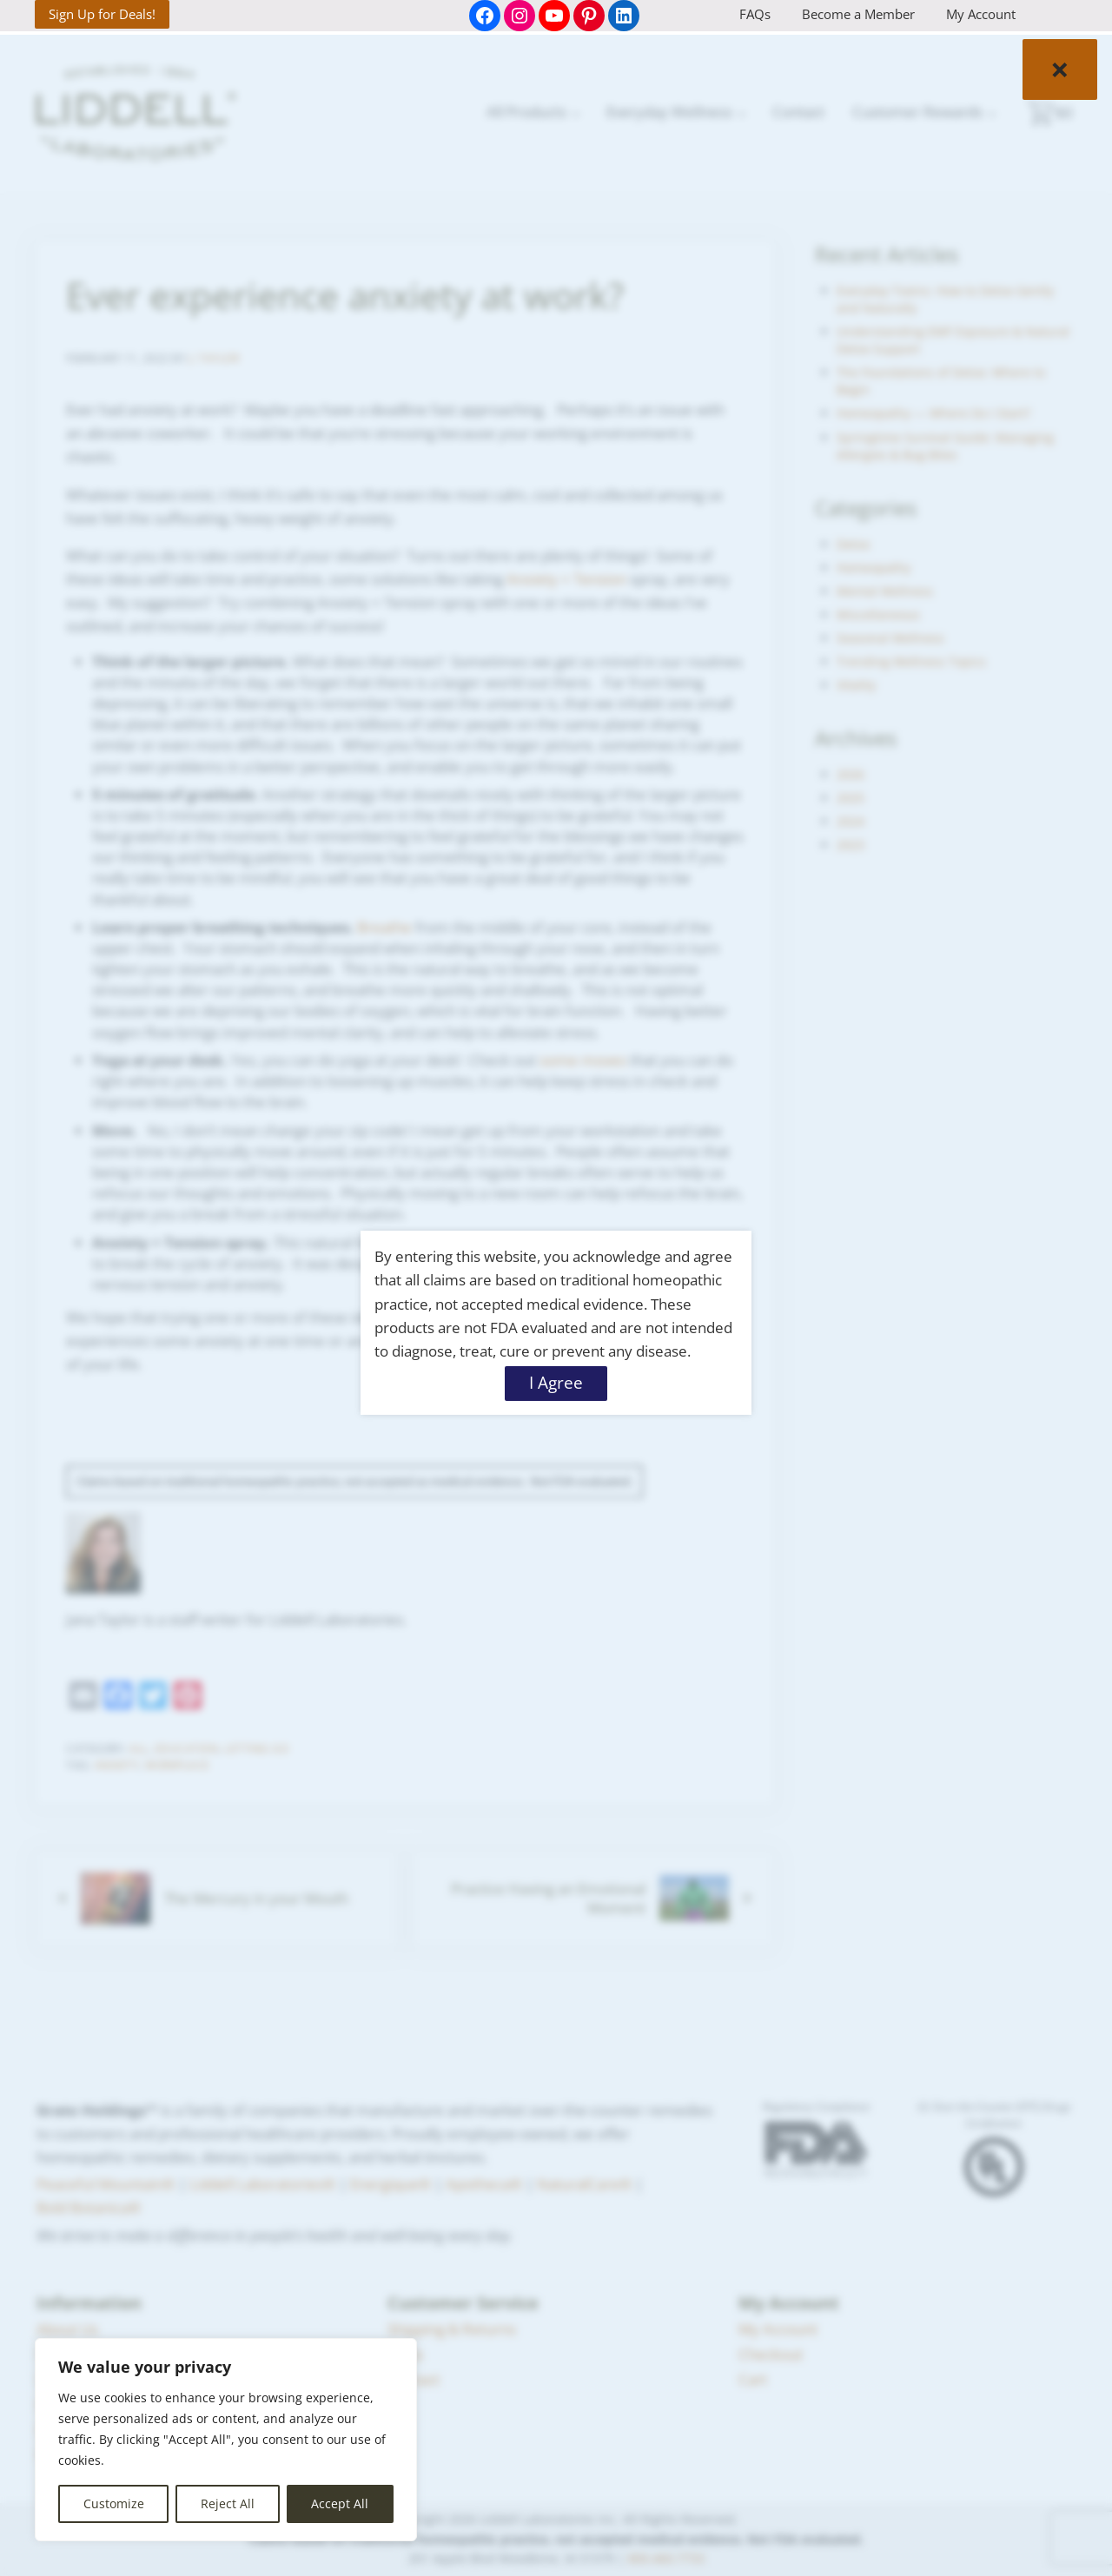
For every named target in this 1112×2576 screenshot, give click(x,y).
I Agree (556, 1382)
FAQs (755, 14)
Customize (113, 2503)
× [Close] (1059, 68)
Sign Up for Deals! (102, 14)
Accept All (339, 2503)
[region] (226, 2439)
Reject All (228, 2503)
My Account (981, 14)
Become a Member (858, 14)
